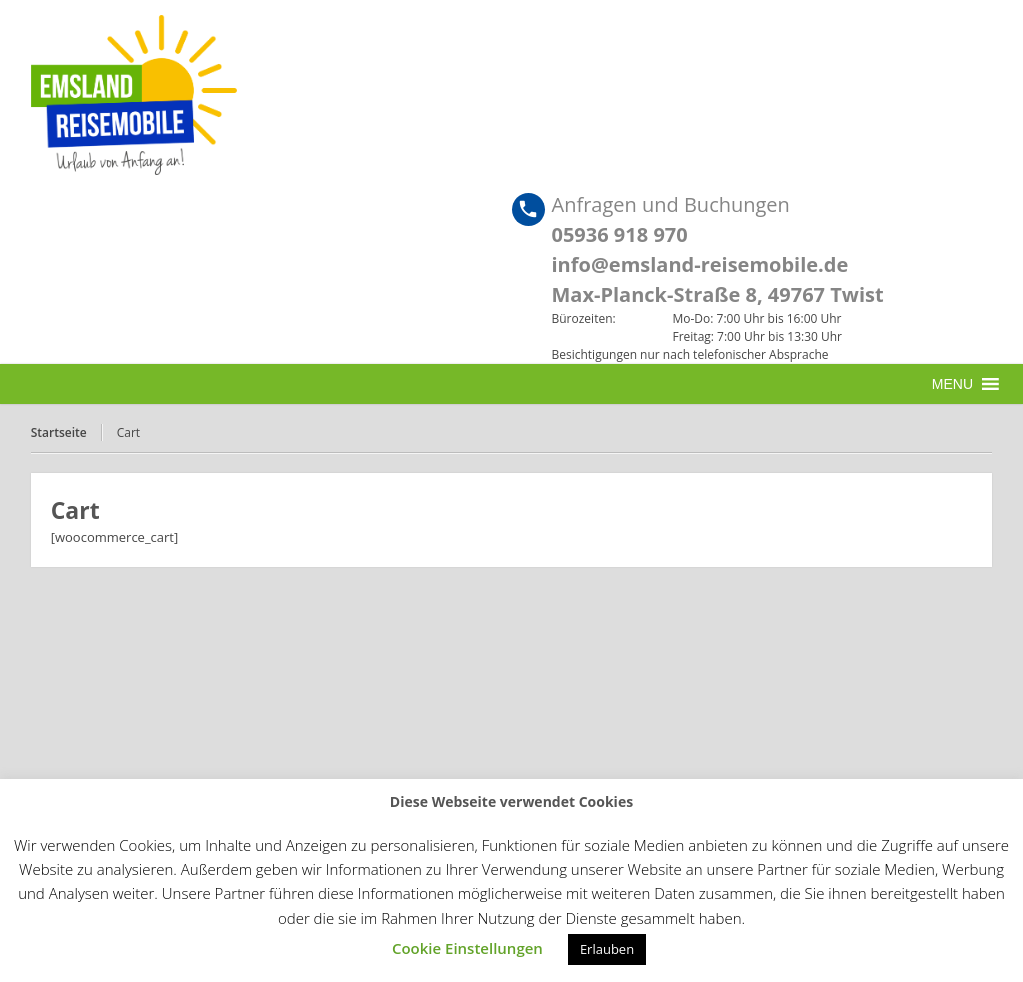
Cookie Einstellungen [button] (467, 948)
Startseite (59, 432)
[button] (952, 384)
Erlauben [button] (607, 949)
